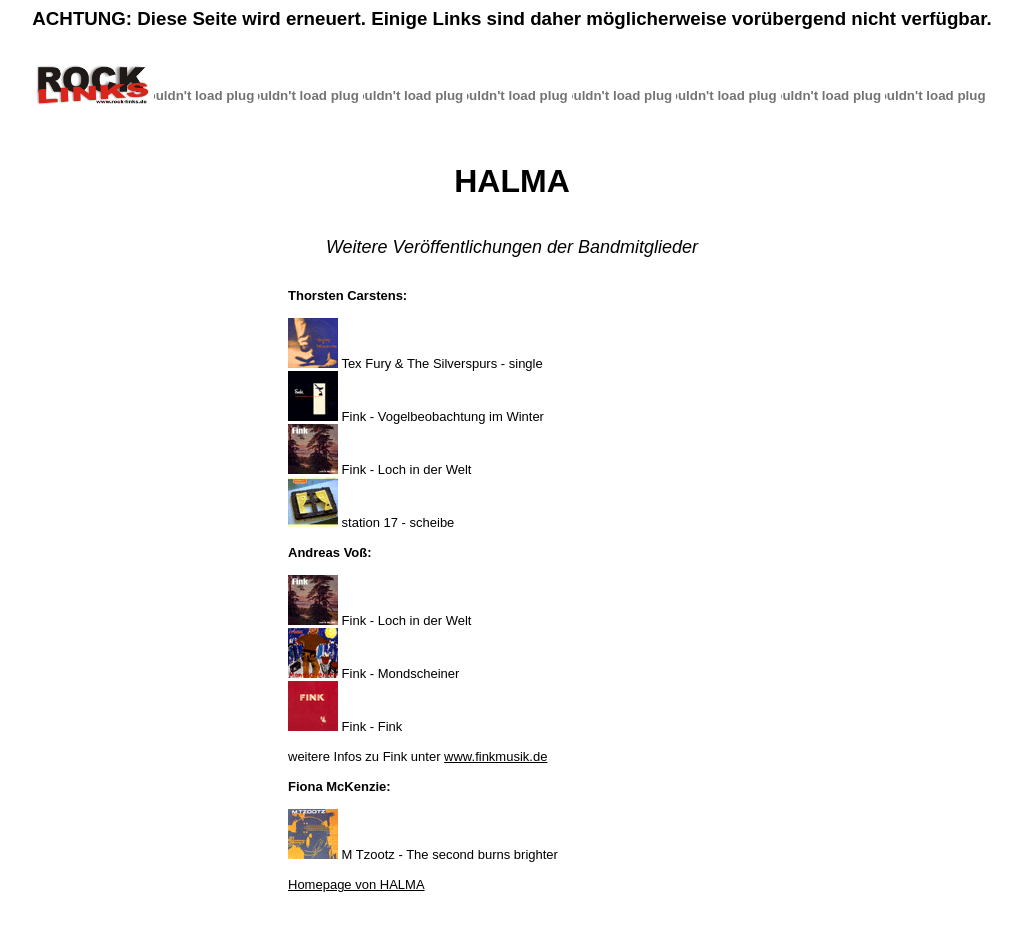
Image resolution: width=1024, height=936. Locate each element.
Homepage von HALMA (356, 884)
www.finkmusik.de (495, 756)
